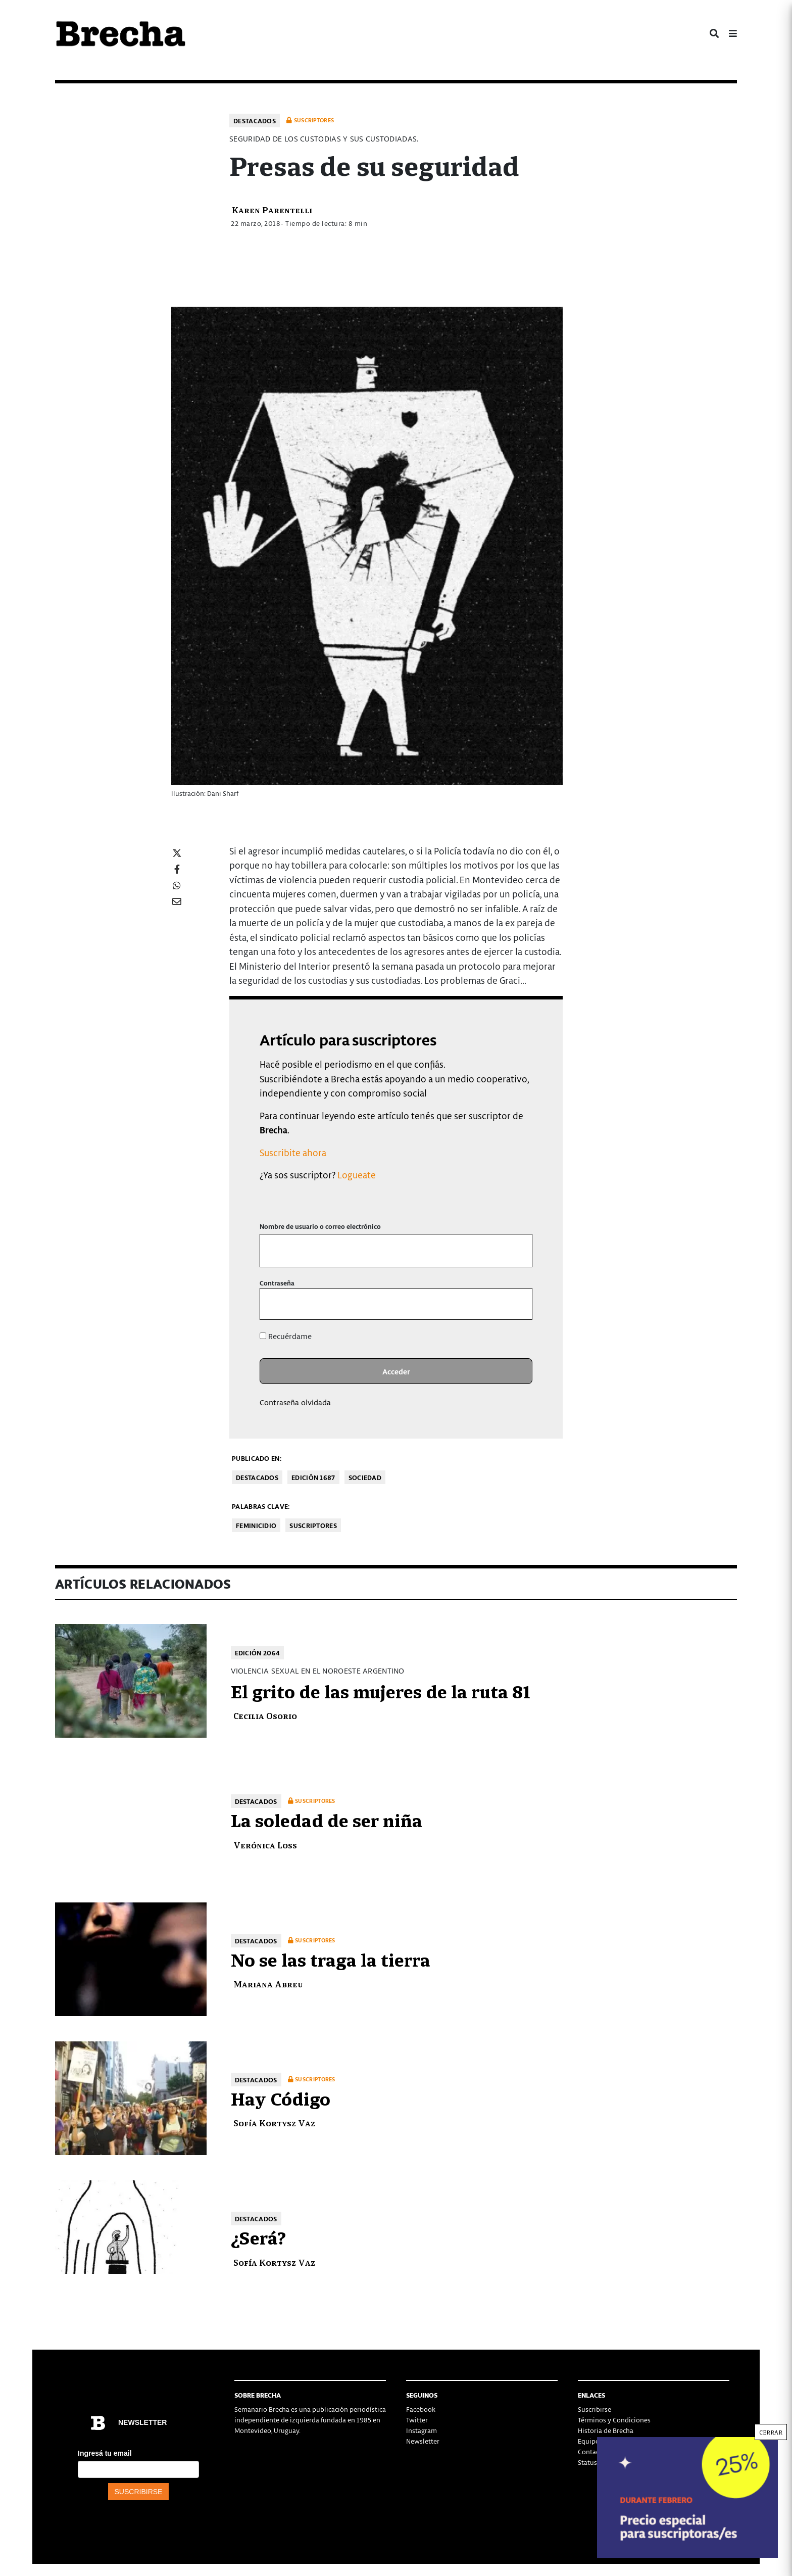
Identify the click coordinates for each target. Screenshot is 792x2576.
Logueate (356, 1174)
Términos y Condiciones (614, 2419)
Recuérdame (286, 1336)
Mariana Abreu (268, 1983)
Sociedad (365, 1477)
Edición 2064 (257, 1652)
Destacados (254, 120)
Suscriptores (313, 1525)
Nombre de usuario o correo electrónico (320, 1226)
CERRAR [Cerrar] (770, 2432)
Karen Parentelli (272, 209)
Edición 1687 (313, 1477)
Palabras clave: (261, 1506)
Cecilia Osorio (265, 1715)
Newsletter (422, 2441)
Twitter (417, 2419)
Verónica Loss (265, 1844)
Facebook (420, 2409)
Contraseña (277, 1282)
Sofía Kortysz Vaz (274, 2122)
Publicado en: (256, 1458)
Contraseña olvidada (295, 1402)
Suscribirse (594, 2409)
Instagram (421, 2430)
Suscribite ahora (293, 1152)
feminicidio (256, 1525)
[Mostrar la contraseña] (517, 1304)
